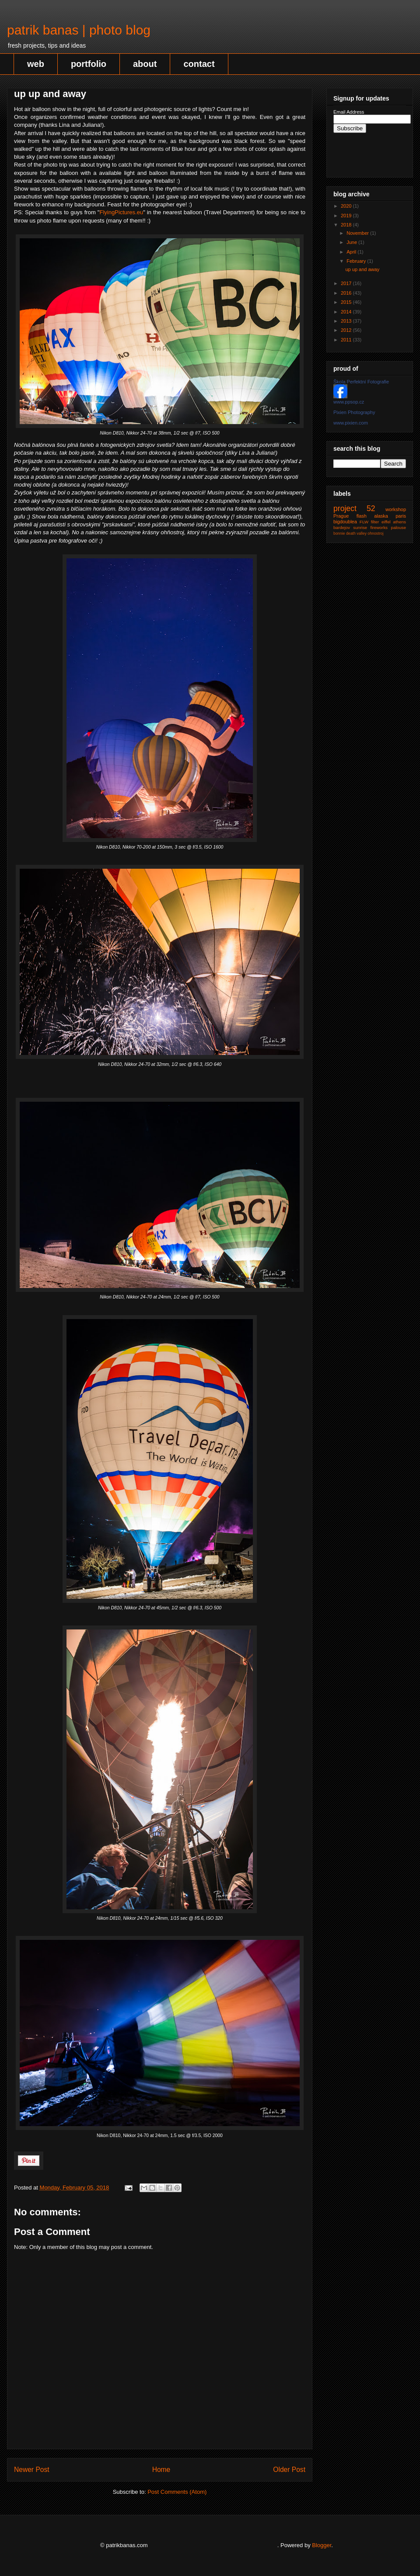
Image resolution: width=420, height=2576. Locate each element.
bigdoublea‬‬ (345, 521)
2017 (347, 283)
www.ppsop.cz (348, 401)
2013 (347, 321)
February (356, 261)
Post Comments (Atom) (176, 2492)
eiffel (386, 521)
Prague (341, 516)
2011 (347, 339)
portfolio (88, 64)
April (351, 251)
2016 (347, 293)
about (145, 64)
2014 (347, 311)
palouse (398, 527)
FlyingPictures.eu (121, 212)
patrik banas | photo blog (78, 30)
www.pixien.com (350, 422)
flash (362, 516)
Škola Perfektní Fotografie (361, 381)
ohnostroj (375, 533)
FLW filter (369, 521)
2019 (347, 215)
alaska (381, 516)
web (35, 64)
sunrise (360, 527)
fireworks (379, 527)
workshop (395, 509)
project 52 (354, 508)
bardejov (341, 527)
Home (161, 2469)
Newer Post (31, 2469)
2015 (347, 302)
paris (401, 516)
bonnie (339, 533)
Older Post (289, 2469)
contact (198, 64)
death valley (356, 533)
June (352, 242)
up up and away (362, 269)
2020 (347, 206)
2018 (347, 224)
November (358, 233)
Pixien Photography (354, 412)
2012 (347, 330)
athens (399, 521)
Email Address (348, 112)
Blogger (321, 2545)
